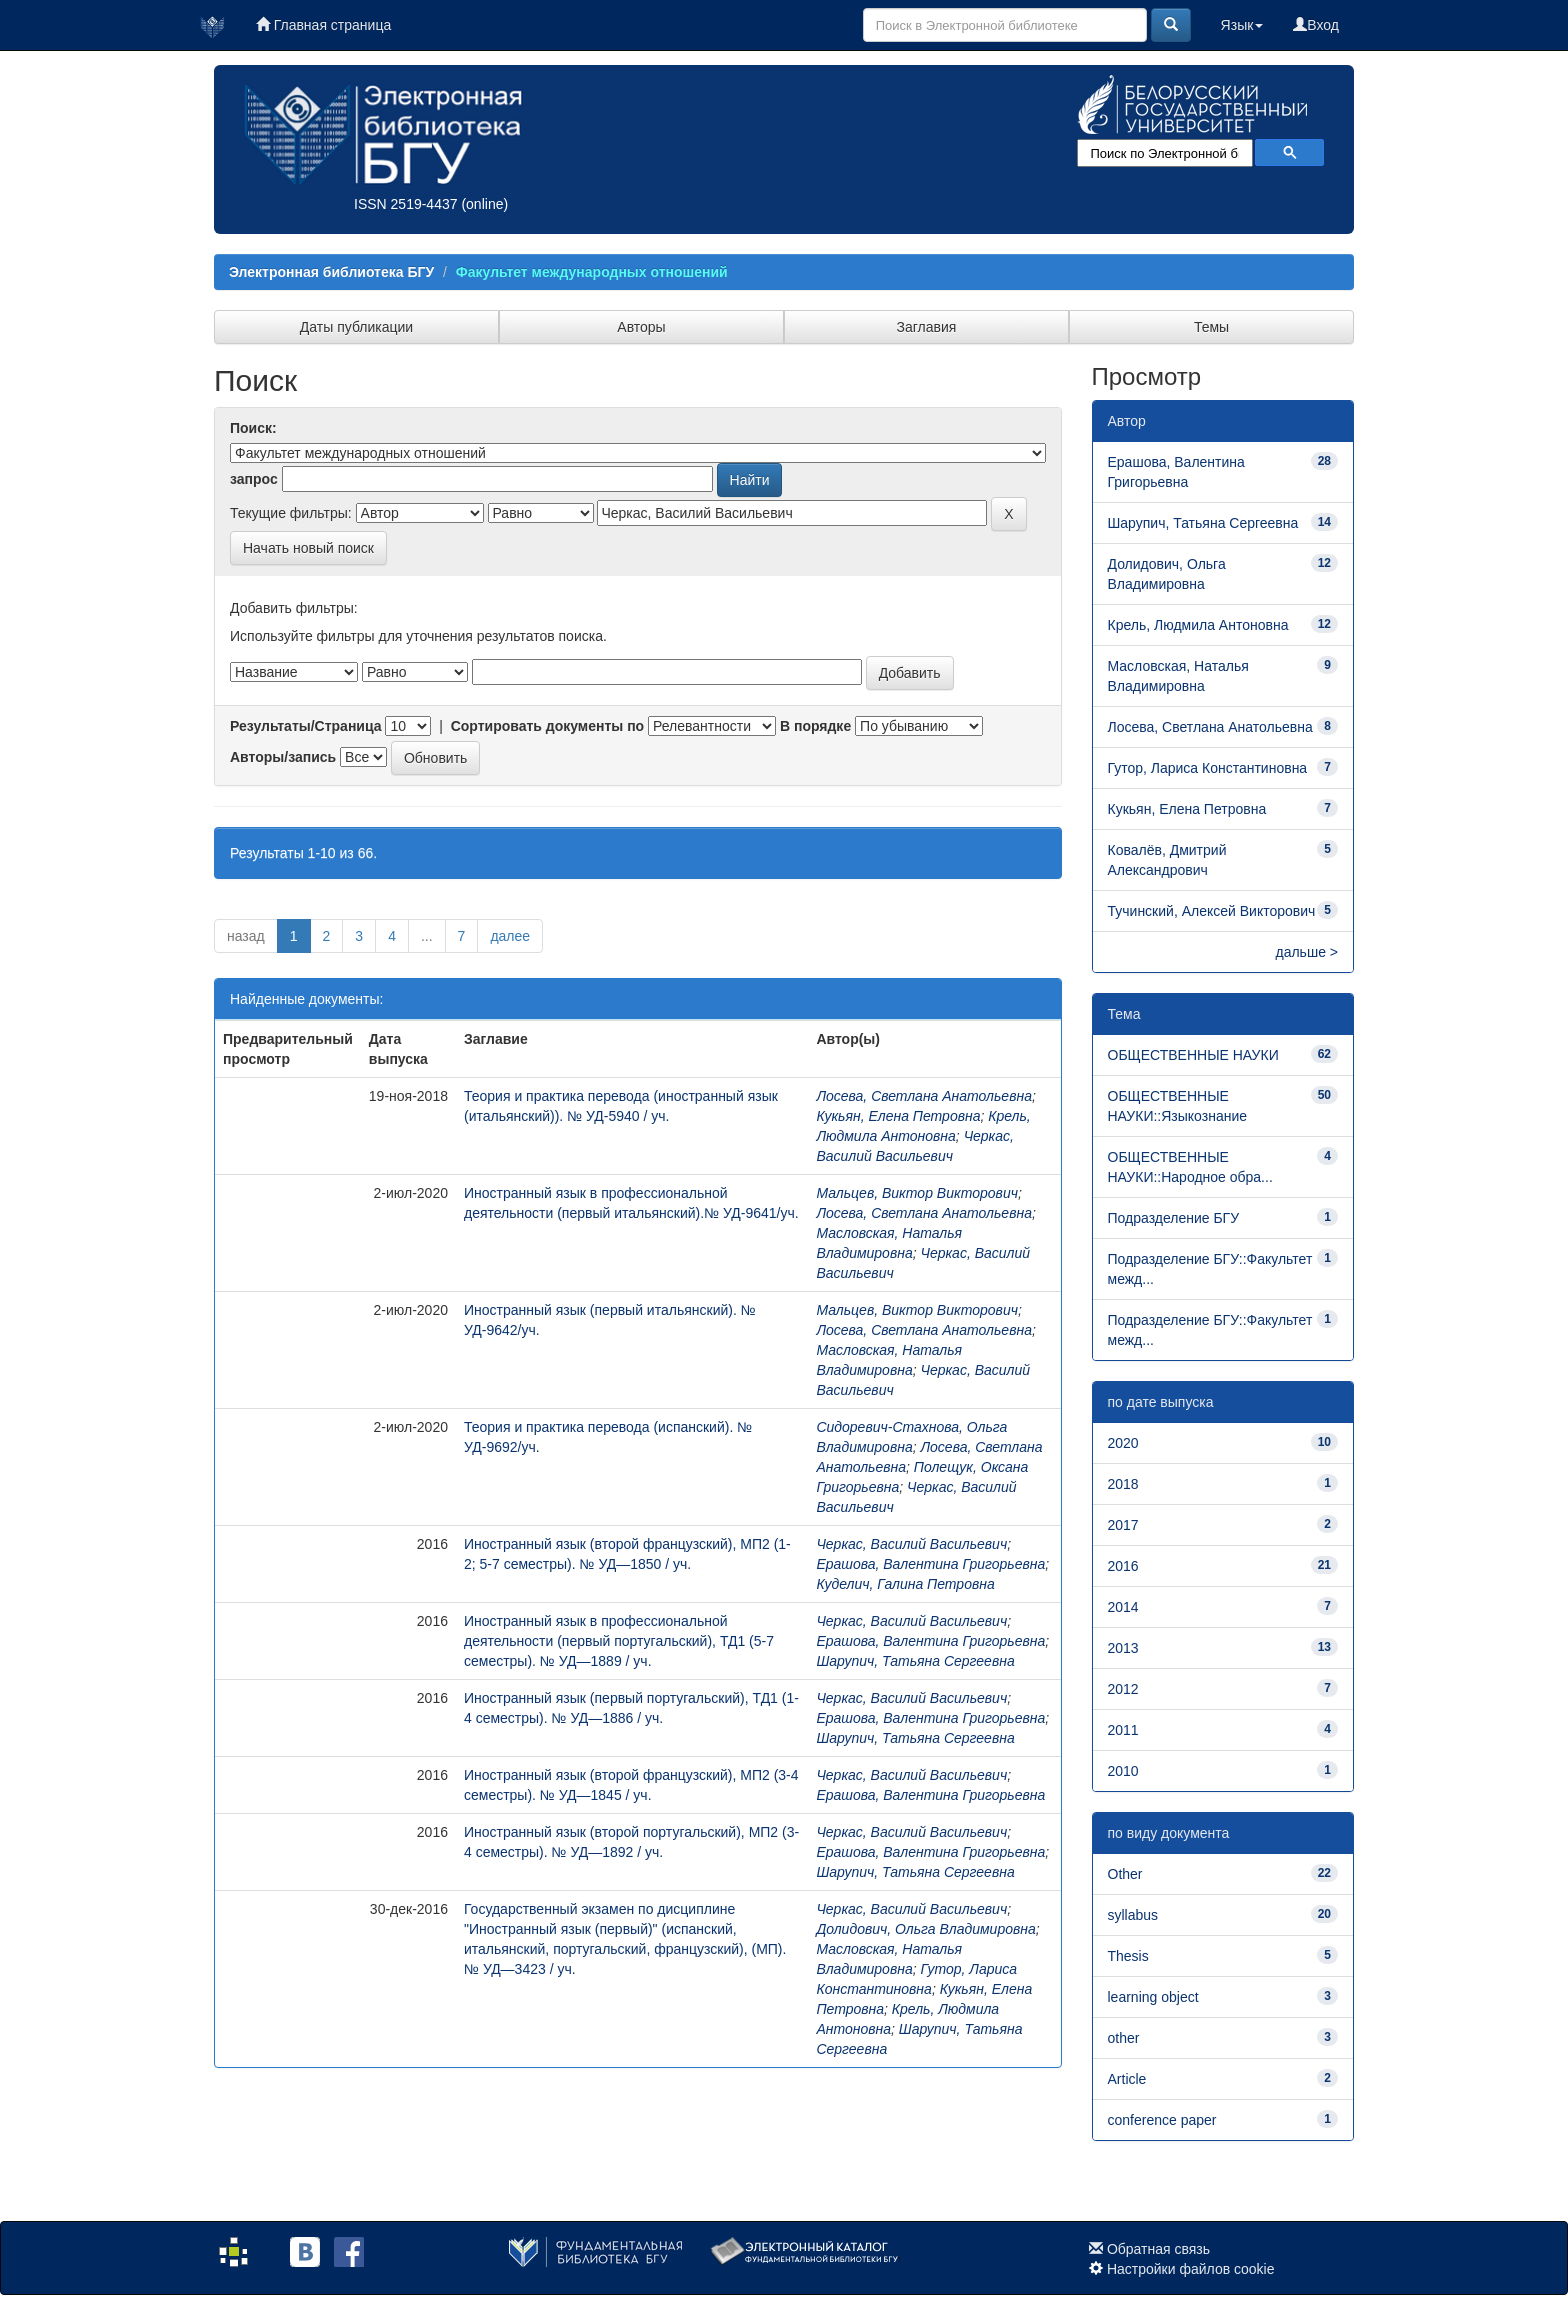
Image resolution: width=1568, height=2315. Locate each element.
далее (510, 936)
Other (1125, 1874)
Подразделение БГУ (1174, 1218)
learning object (1153, 1997)
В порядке (815, 726)
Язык (1242, 25)
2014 (1123, 1607)
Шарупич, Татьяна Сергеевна (915, 1661)
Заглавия (927, 327)
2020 (1123, 1443)
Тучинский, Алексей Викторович (1212, 911)
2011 (1123, 1730)
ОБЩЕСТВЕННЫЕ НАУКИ (1193, 1055)
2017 (1123, 1525)
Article (1127, 2079)
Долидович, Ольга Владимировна (925, 1929)
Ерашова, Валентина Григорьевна (930, 1564)
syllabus (1133, 1915)
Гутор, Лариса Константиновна (1208, 768)
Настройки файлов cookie (1191, 2269)
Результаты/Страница (306, 726)
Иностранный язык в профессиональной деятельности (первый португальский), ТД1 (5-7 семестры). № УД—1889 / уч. (619, 1641)
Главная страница (323, 25)
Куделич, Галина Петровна (905, 1584)
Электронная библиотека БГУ (331, 272)
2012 (1123, 1689)
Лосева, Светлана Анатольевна (924, 1096)
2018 (1123, 1484)
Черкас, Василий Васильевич (911, 1544)
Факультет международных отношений (592, 272)
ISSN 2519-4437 (406, 204)
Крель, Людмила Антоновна (1198, 625)
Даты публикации (356, 327)
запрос (254, 479)
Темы (1211, 327)
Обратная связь (1158, 2249)
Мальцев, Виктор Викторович (917, 1193)
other (1124, 2038)
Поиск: (253, 428)
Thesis (1128, 1956)
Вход (1316, 25)
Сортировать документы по (548, 726)
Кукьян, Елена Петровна (898, 1116)
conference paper (1162, 2120)
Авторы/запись (283, 757)
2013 (1123, 1648)
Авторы (641, 327)
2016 (1123, 1566)
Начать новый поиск (308, 548)
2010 (1123, 1771)
